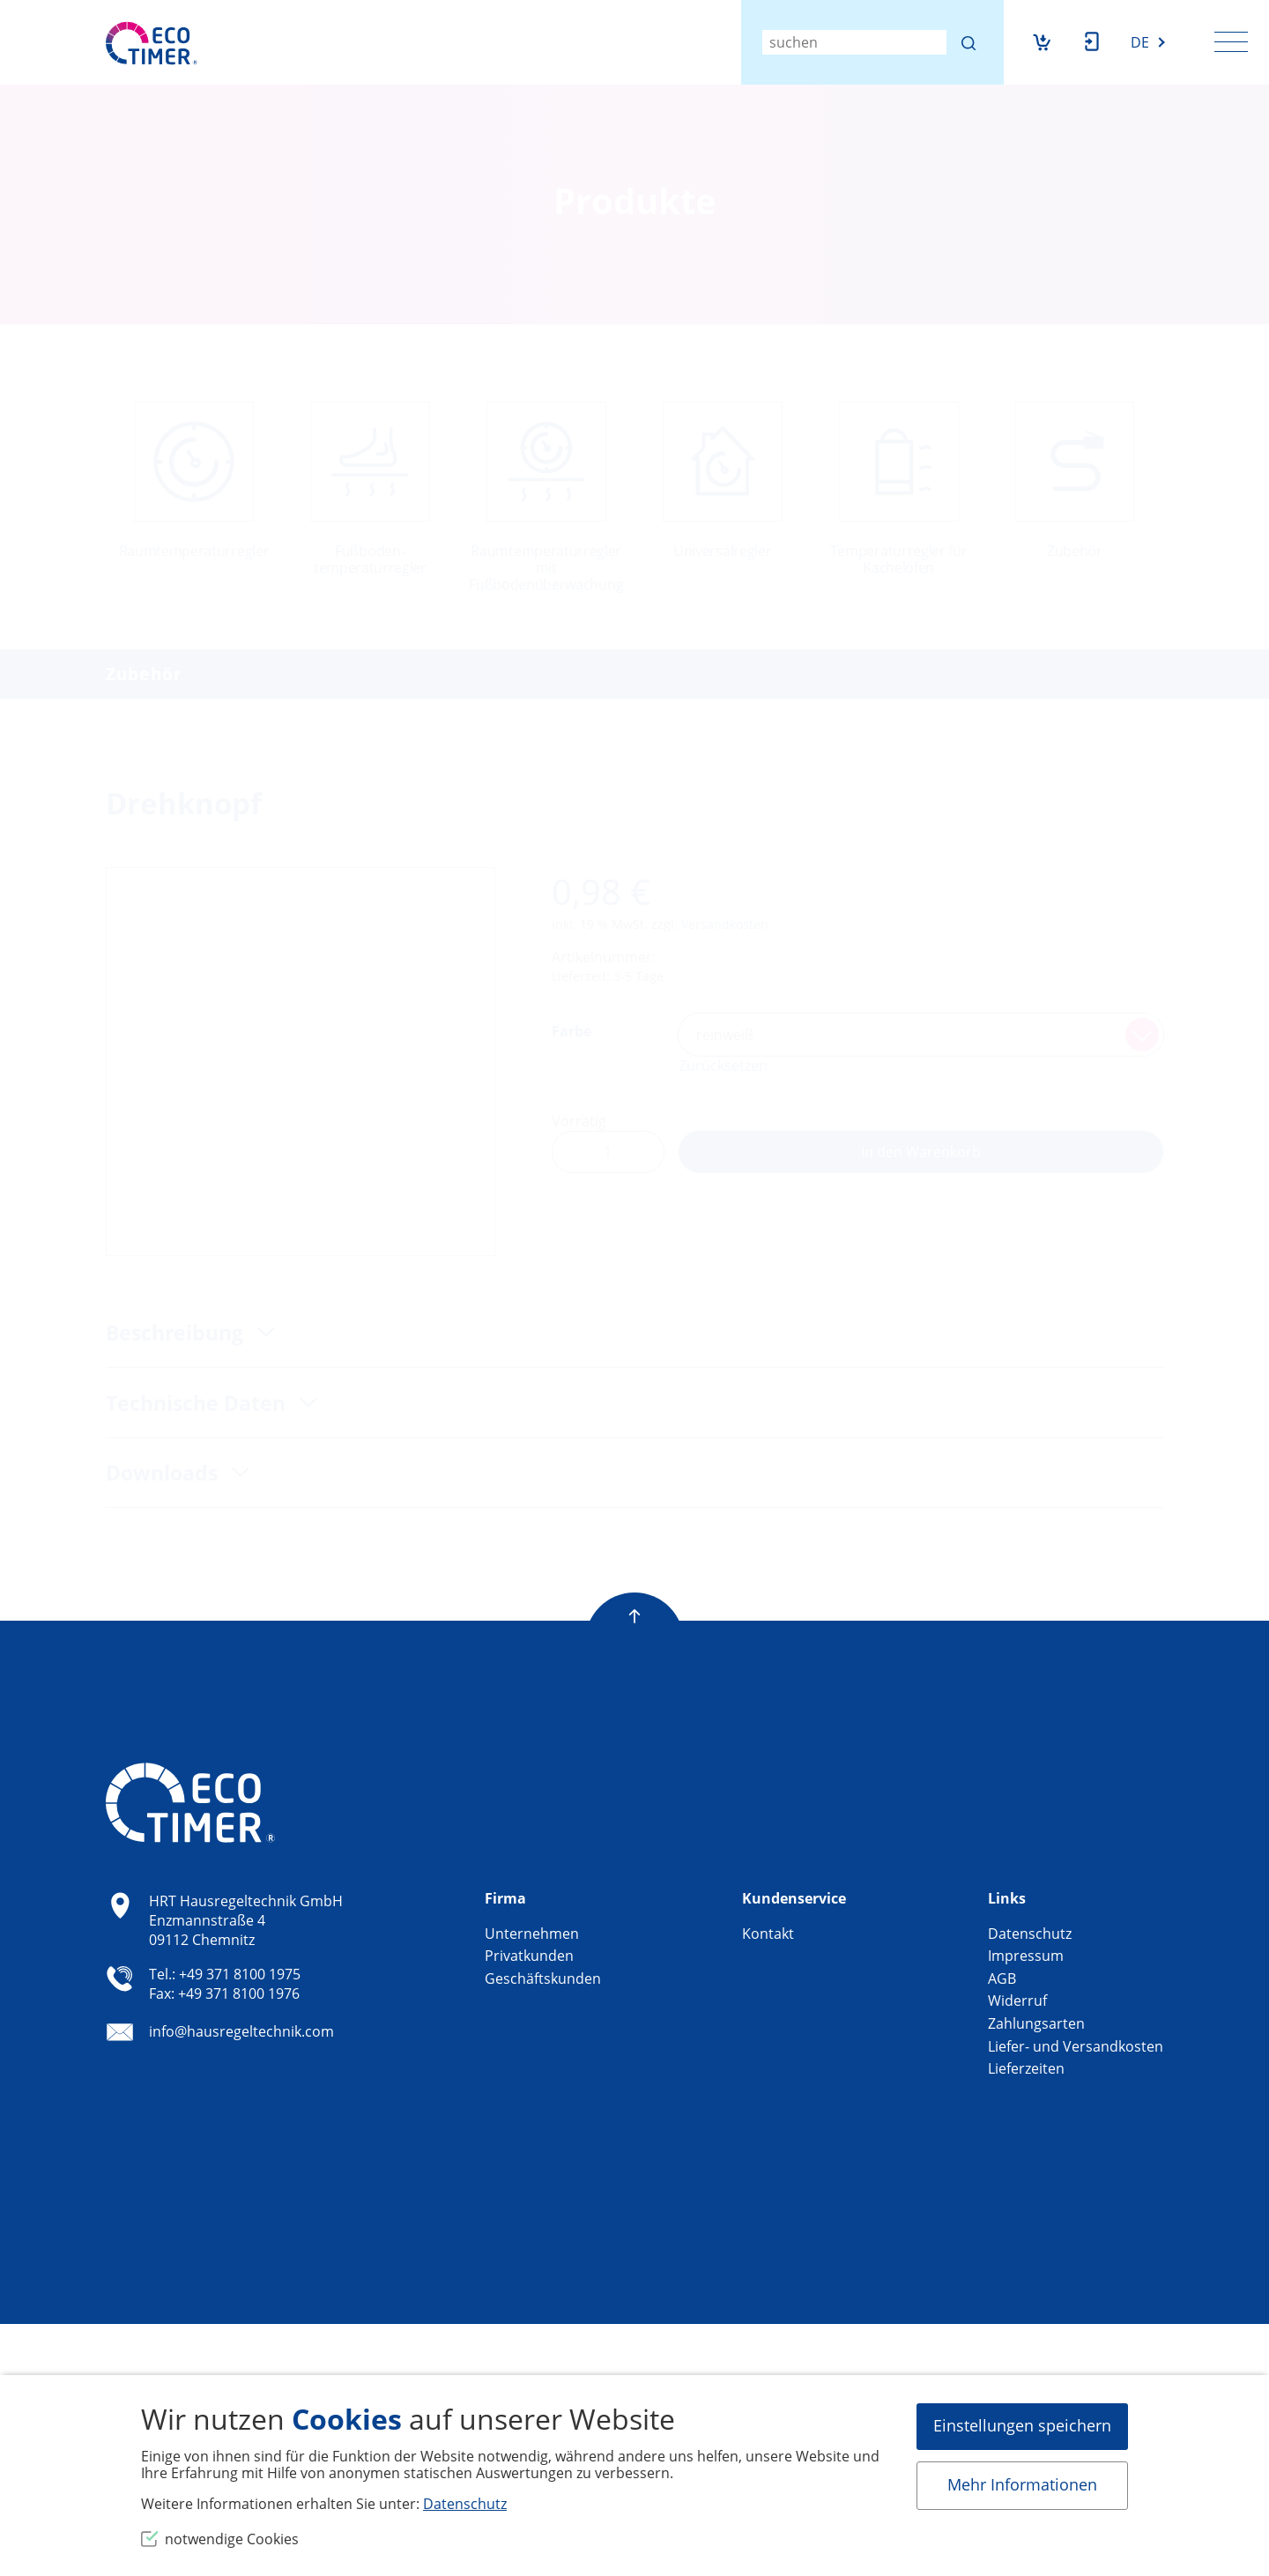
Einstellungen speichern (1022, 2425)
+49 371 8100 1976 (239, 1993)
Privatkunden (529, 1955)
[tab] (634, 1333)
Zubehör (144, 674)
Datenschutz (1030, 1933)
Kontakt (768, 1933)
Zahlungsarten (1036, 2023)
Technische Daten (198, 1403)
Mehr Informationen (1022, 2484)
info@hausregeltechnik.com (241, 2032)
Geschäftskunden (543, 1978)
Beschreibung (177, 1332)
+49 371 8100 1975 (240, 1974)
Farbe (571, 1031)
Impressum (1026, 1955)
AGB (1002, 1978)
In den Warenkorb (921, 1152)
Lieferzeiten (1026, 2068)
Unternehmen (532, 1933)
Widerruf (1017, 2000)
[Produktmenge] (608, 1152)
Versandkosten (724, 924)
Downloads (164, 1473)
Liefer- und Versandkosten (1075, 2046)
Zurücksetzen (723, 1065)
